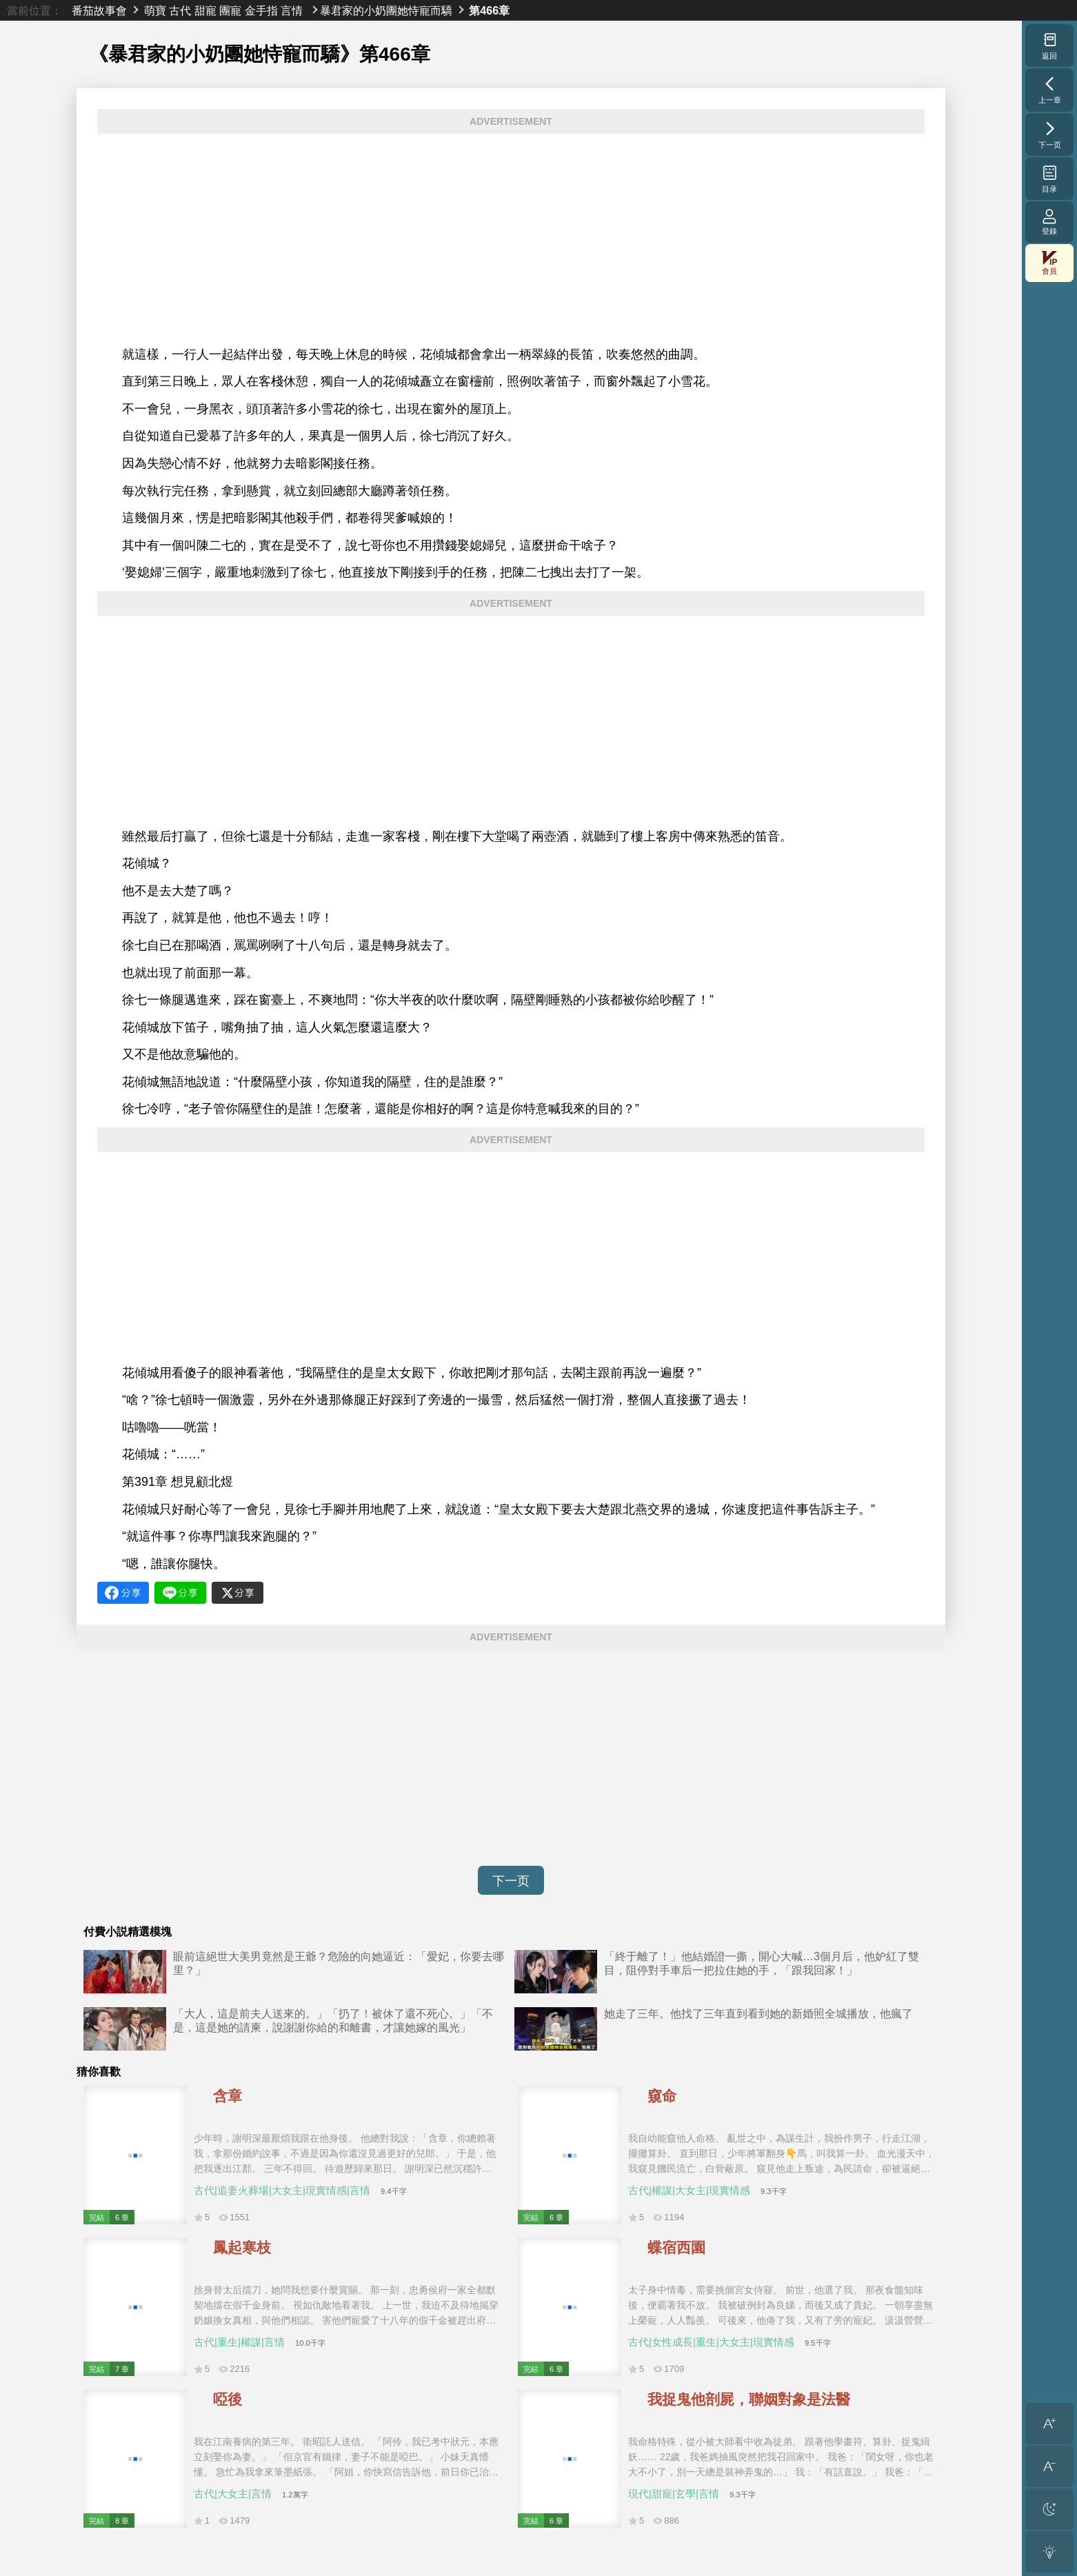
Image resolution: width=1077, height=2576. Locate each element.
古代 (180, 10)
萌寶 (155, 10)
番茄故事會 (99, 10)
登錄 (1049, 221)
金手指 (261, 10)
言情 (292, 10)
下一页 (511, 1881)
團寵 (230, 10)
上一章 (1049, 89)
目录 (1049, 178)
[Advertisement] (511, 239)
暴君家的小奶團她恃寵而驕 (386, 10)
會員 (1049, 263)
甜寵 (205, 10)
